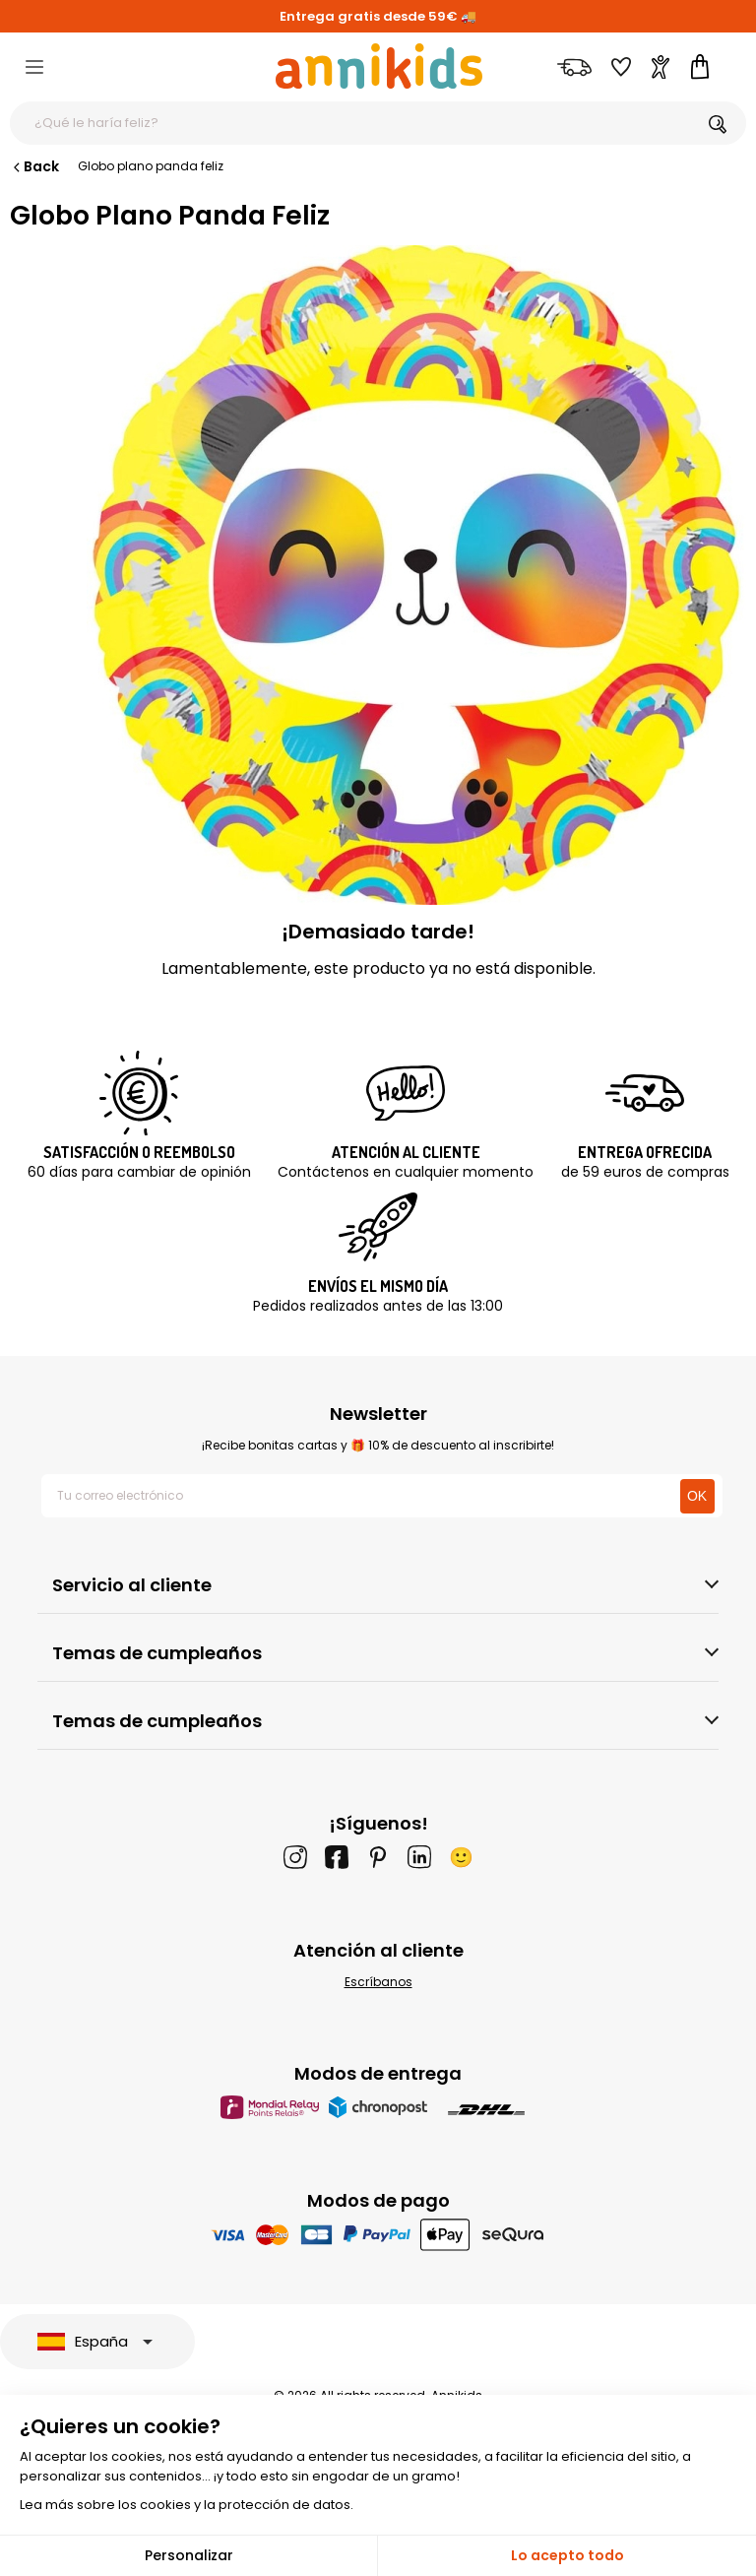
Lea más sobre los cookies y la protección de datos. (186, 2504)
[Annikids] (379, 66)
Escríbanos (378, 1981)
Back (34, 166)
